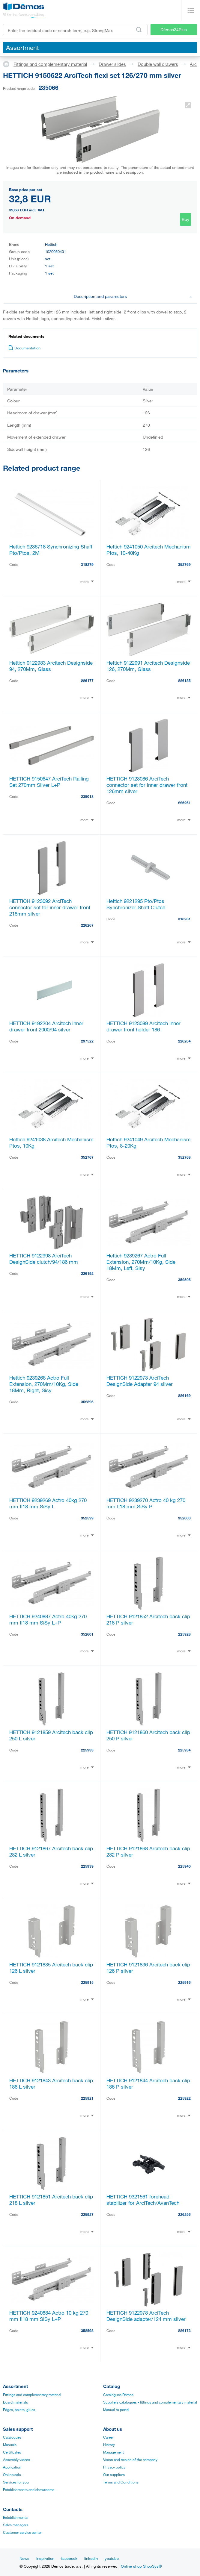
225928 (184, 1634)
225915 (87, 1982)
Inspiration (45, 2558)
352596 (87, 1401)
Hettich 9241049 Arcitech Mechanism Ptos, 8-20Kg (148, 1142)
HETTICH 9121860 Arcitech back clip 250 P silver (148, 1735)
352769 (184, 564)
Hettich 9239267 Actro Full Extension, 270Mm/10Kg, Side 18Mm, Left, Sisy (140, 1261)
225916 (184, 1982)
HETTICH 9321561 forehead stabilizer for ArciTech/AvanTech (142, 2199)
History (109, 2444)
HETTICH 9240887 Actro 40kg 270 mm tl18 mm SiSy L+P (48, 1619)
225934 (184, 1750)
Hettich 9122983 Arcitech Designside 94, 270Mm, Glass (51, 666)
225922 (184, 2098)
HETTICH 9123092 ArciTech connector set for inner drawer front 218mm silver (49, 907)
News (24, 2558)
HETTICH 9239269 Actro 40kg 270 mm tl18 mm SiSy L (48, 1503)
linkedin (91, 2558)
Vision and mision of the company (130, 2459)
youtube (112, 2558)
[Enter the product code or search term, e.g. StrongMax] (75, 29)
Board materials (15, 2402)
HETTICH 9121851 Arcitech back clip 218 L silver (51, 2199)
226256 (184, 2214)
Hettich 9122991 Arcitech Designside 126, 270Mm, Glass (148, 666)
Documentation (24, 348)
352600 (184, 1518)
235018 (87, 796)
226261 (184, 802)
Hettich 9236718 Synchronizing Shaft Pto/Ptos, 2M (50, 549)
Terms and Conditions (121, 2482)
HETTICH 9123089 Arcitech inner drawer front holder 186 (143, 1026)
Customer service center (22, 2532)
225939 (87, 1866)
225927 (87, 2214)
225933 (87, 1750)
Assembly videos (16, 2459)
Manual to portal (116, 2409)
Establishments (15, 2517)
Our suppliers (114, 2474)
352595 (184, 1279)
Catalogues (12, 2437)
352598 (87, 2330)
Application (12, 2467)
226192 (87, 1273)
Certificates (12, 2452)
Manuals (9, 2444)
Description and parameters (133, 296)
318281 (184, 918)
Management (113, 2452)
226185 (184, 680)
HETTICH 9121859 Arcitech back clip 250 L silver (51, 1735)
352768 (184, 1157)
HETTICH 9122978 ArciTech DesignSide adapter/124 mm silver (146, 2316)
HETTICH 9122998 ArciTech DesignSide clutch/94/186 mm (43, 1258)
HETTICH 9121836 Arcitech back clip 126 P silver (148, 1967)
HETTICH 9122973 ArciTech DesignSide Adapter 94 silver (139, 1381)
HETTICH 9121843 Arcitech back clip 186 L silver (51, 2083)
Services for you (16, 2482)
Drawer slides (112, 64)
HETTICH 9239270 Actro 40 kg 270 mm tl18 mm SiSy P (145, 1503)
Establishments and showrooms (28, 2489)
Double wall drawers (158, 64)
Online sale (12, 2474)
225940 (184, 1866)
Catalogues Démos (118, 2394)
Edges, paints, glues (19, 2409)
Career (108, 2437)
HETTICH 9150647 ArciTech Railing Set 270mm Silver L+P (49, 781)
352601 (87, 1634)
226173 (184, 2330)
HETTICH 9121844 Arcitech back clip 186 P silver (148, 2083)
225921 (87, 2098)
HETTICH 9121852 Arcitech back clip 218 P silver (148, 1619)
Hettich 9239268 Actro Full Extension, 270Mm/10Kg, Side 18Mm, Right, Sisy (43, 1384)
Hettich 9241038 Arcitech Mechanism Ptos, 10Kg (51, 1142)
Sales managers (15, 2524)
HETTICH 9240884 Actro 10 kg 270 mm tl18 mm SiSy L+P (48, 2316)
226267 (87, 925)
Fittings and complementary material (50, 64)
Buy (185, 219)
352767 (87, 1157)
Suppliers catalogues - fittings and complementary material (150, 2402)
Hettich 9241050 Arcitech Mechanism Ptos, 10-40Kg (148, 549)
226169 (184, 1395)
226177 (87, 680)
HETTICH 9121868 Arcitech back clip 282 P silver (148, 1851)
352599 (87, 1518)
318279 (87, 564)
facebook (69, 2558)
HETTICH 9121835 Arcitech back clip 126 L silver (51, 1967)
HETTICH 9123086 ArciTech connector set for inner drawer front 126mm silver (146, 784)
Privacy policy (114, 2467)
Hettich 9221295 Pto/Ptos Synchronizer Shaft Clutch (135, 904)
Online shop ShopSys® (141, 2566)
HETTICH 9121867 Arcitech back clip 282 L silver (51, 1851)
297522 (87, 1041)
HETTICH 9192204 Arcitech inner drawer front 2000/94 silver (46, 1026)
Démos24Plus (173, 29)
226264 (184, 1041)
